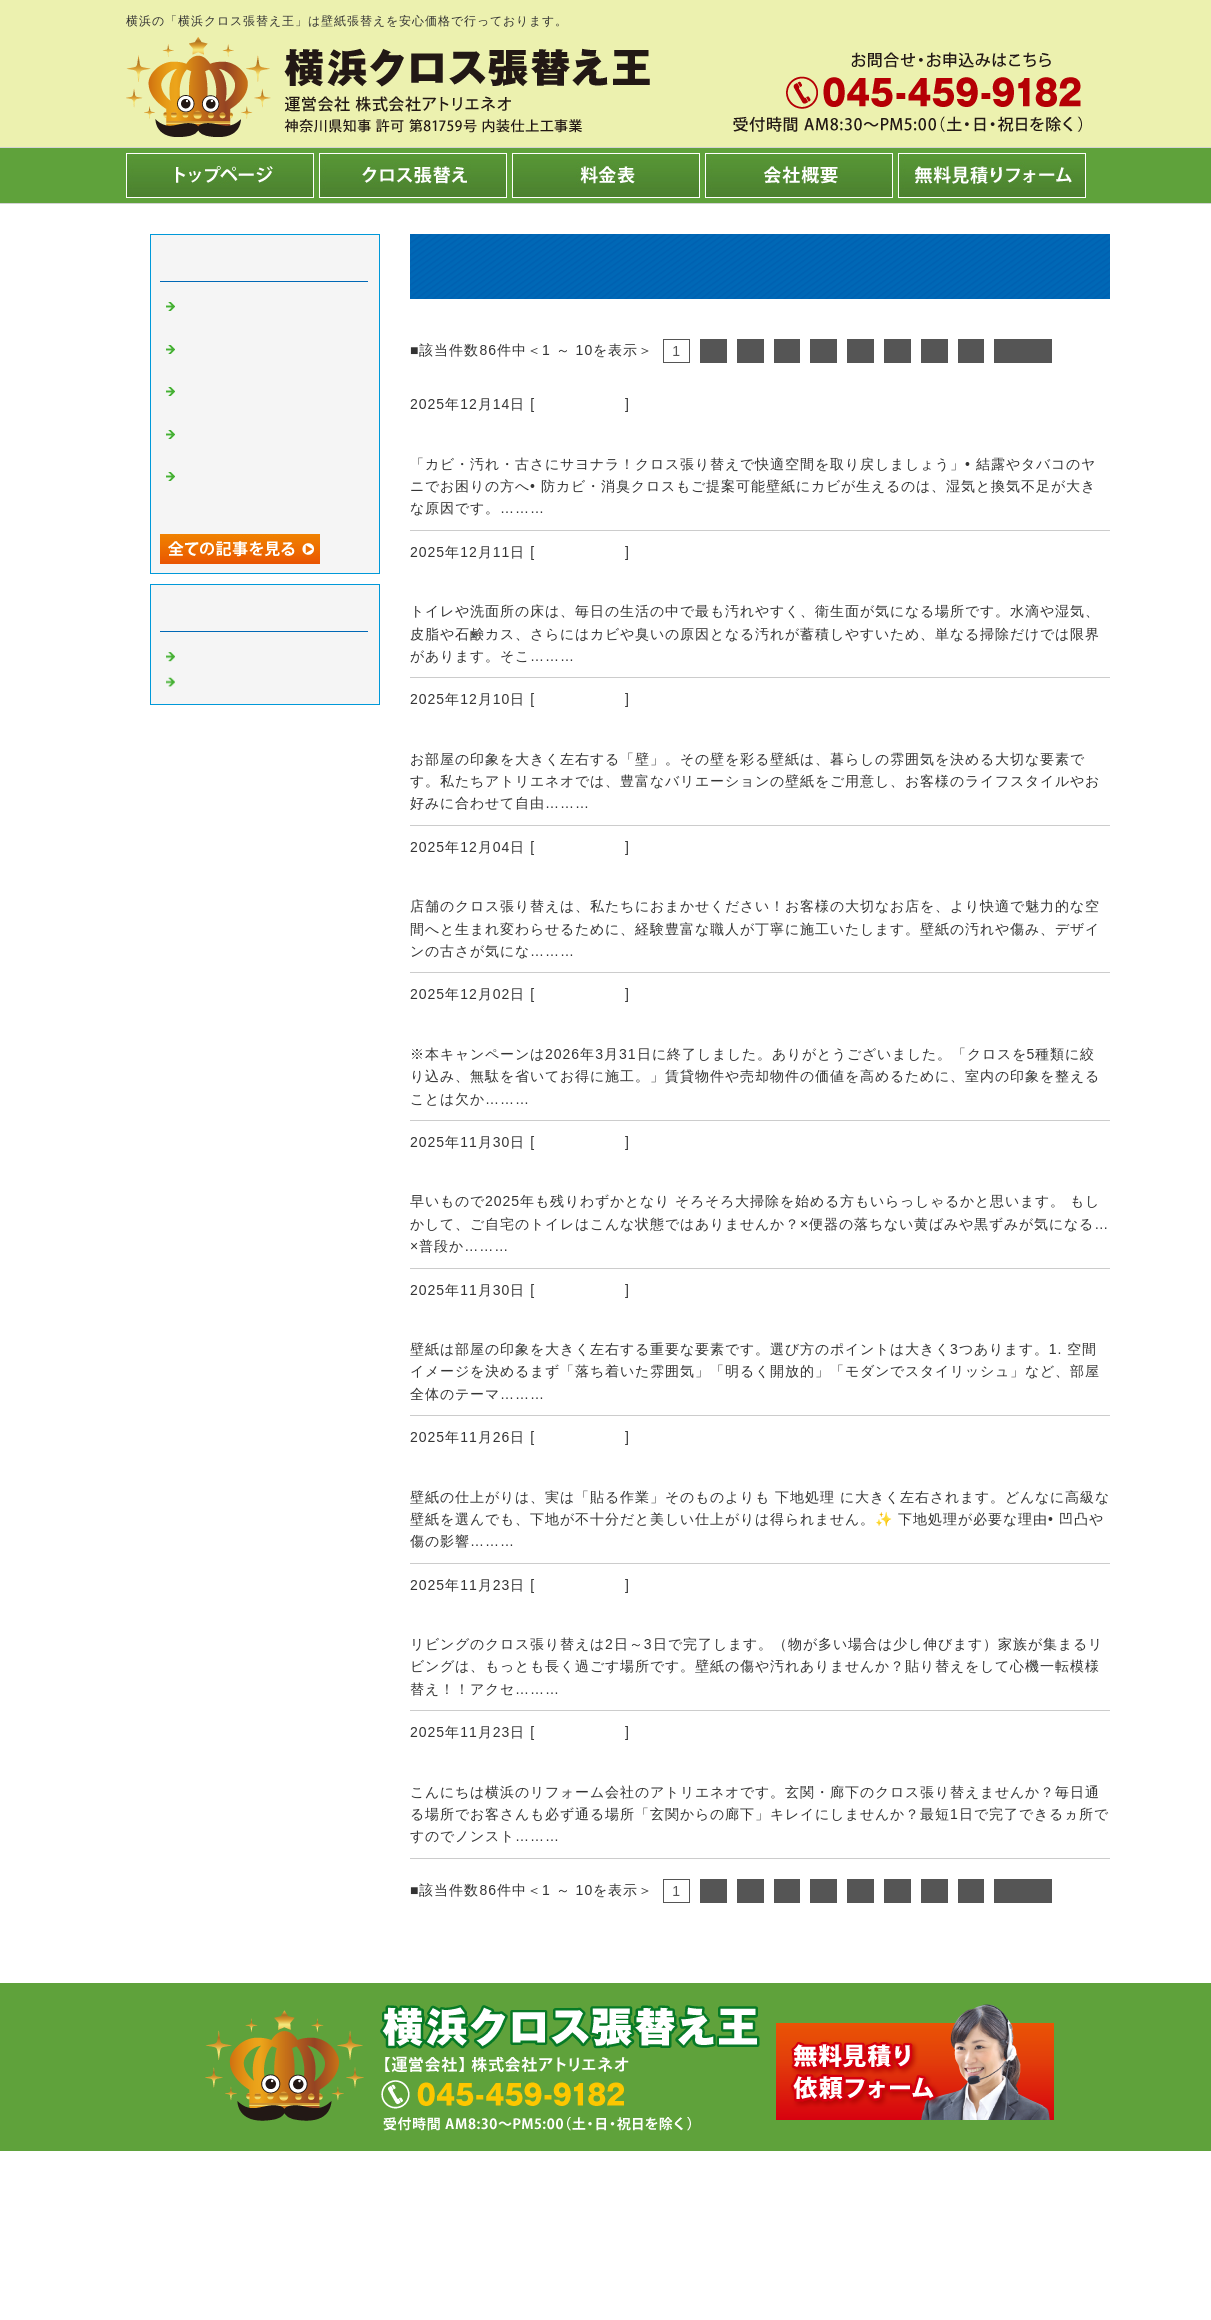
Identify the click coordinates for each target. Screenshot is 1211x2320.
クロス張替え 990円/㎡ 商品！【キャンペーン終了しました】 (678, 1029)
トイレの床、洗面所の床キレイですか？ (581, 586)
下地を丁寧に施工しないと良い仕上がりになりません (638, 1472)
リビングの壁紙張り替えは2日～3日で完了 (591, 1619)
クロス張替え (580, 404)
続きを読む (587, 508)
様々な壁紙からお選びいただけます (562, 734)
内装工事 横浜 (236, 680)
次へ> (1022, 351)
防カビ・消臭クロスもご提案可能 (552, 439)
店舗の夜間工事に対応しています (552, 881)
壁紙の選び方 (467, 1324)
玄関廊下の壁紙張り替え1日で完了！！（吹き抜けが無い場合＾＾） (700, 1767)
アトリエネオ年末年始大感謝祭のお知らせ (590, 1176)
